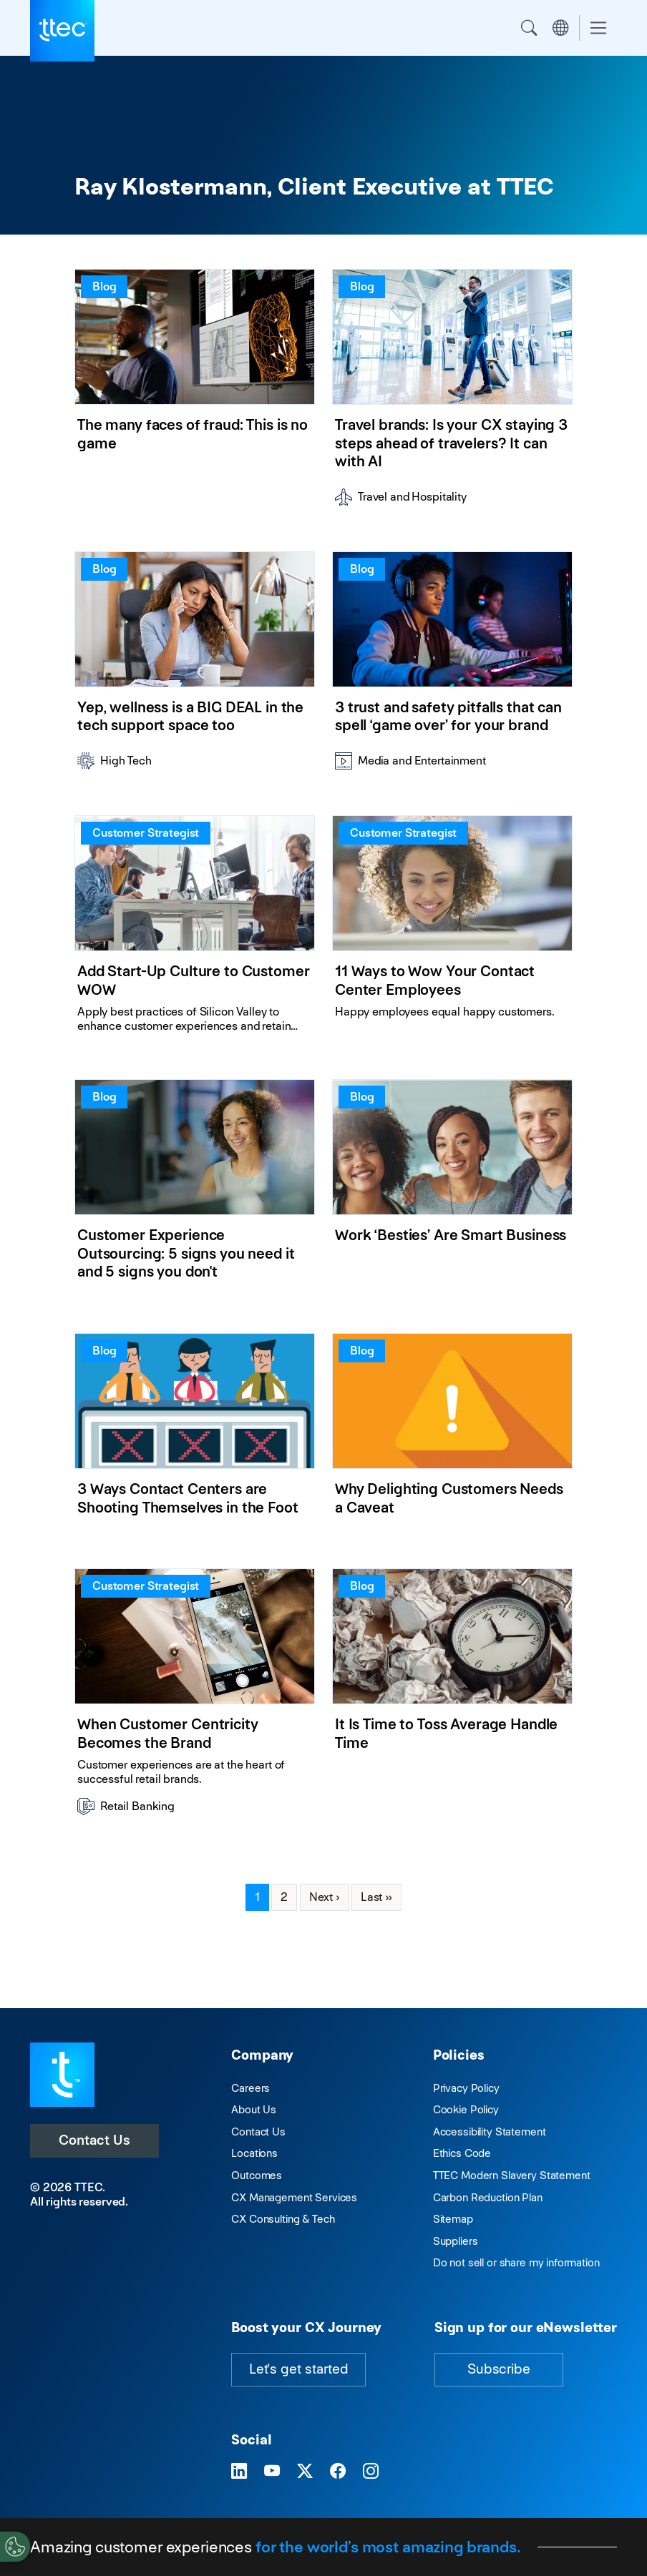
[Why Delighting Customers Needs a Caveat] (452, 1433)
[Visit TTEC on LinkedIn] (239, 2472)
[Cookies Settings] (15, 2547)
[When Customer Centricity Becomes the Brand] (194, 1697)
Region (560, 28)
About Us (253, 2109)
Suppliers (455, 2241)
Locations (254, 2153)
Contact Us (94, 2140)
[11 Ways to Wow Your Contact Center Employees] (452, 930)
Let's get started (298, 2369)
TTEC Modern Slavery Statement (511, 2175)
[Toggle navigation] (598, 28)
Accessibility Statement (489, 2131)
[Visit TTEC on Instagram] (371, 2472)
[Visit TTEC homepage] (62, 2073)
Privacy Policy (466, 2088)
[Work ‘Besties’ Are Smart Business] (452, 1189)
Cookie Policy (466, 2109)
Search (529, 28)
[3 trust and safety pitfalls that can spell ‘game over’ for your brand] (452, 666)
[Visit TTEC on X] (305, 2472)
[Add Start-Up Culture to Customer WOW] (194, 930)
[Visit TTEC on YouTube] (272, 2472)
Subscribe (498, 2369)
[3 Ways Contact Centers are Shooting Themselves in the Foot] (194, 1433)
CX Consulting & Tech (282, 2219)
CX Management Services (294, 2197)
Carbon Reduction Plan (488, 2197)
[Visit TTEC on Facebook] (338, 2472)
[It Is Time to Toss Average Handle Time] (452, 1697)
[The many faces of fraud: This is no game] (194, 393)
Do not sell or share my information (516, 2262)
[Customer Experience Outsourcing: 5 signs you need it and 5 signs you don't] (194, 1189)
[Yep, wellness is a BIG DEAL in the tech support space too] (194, 666)
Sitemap (453, 2219)
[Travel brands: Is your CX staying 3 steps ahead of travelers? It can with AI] (452, 393)
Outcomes (256, 2175)
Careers (250, 2088)
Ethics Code (462, 2153)
